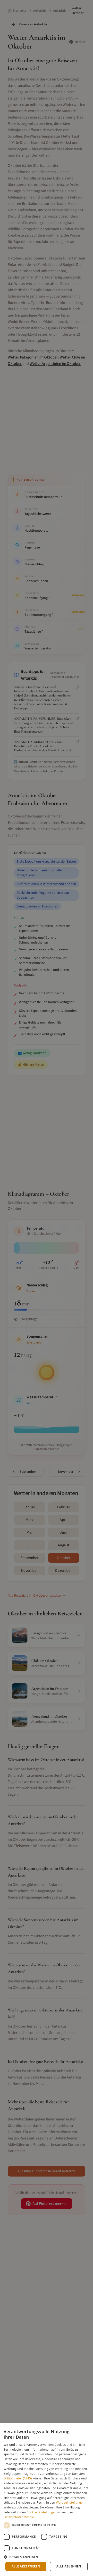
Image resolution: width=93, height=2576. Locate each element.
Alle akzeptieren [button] (26, 2566)
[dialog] (46, 2499)
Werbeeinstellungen (70, 2502)
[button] (46, 2557)
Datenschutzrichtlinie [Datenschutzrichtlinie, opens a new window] (19, 2517)
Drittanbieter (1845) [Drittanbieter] (18, 2478)
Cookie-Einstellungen (42, 2512)
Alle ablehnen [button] (68, 2566)
